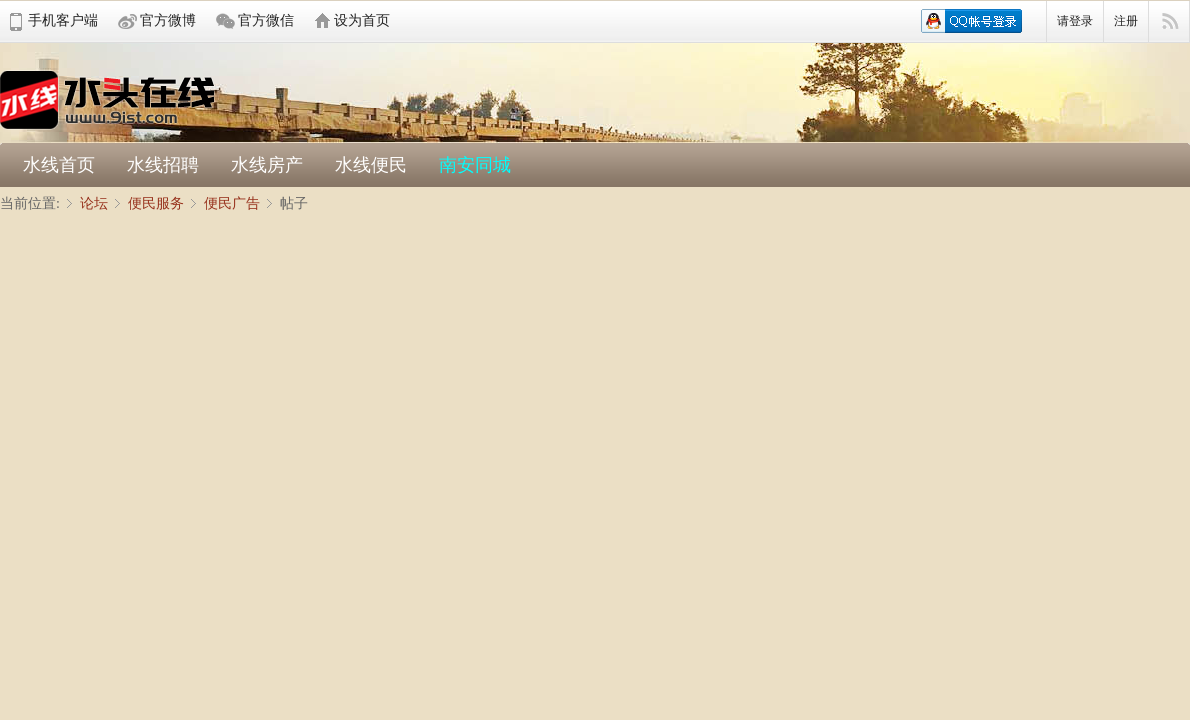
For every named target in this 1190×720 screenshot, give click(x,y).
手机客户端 (63, 20)
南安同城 (475, 165)
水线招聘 (163, 165)
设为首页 (362, 20)
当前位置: (30, 203)
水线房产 (267, 165)
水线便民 (371, 165)
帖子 (294, 203)
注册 (1126, 21)
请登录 (1075, 21)
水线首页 (59, 165)
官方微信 (266, 20)
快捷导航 (1169, 22)
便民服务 (156, 203)
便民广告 (232, 203)
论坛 (94, 203)
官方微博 (168, 20)
